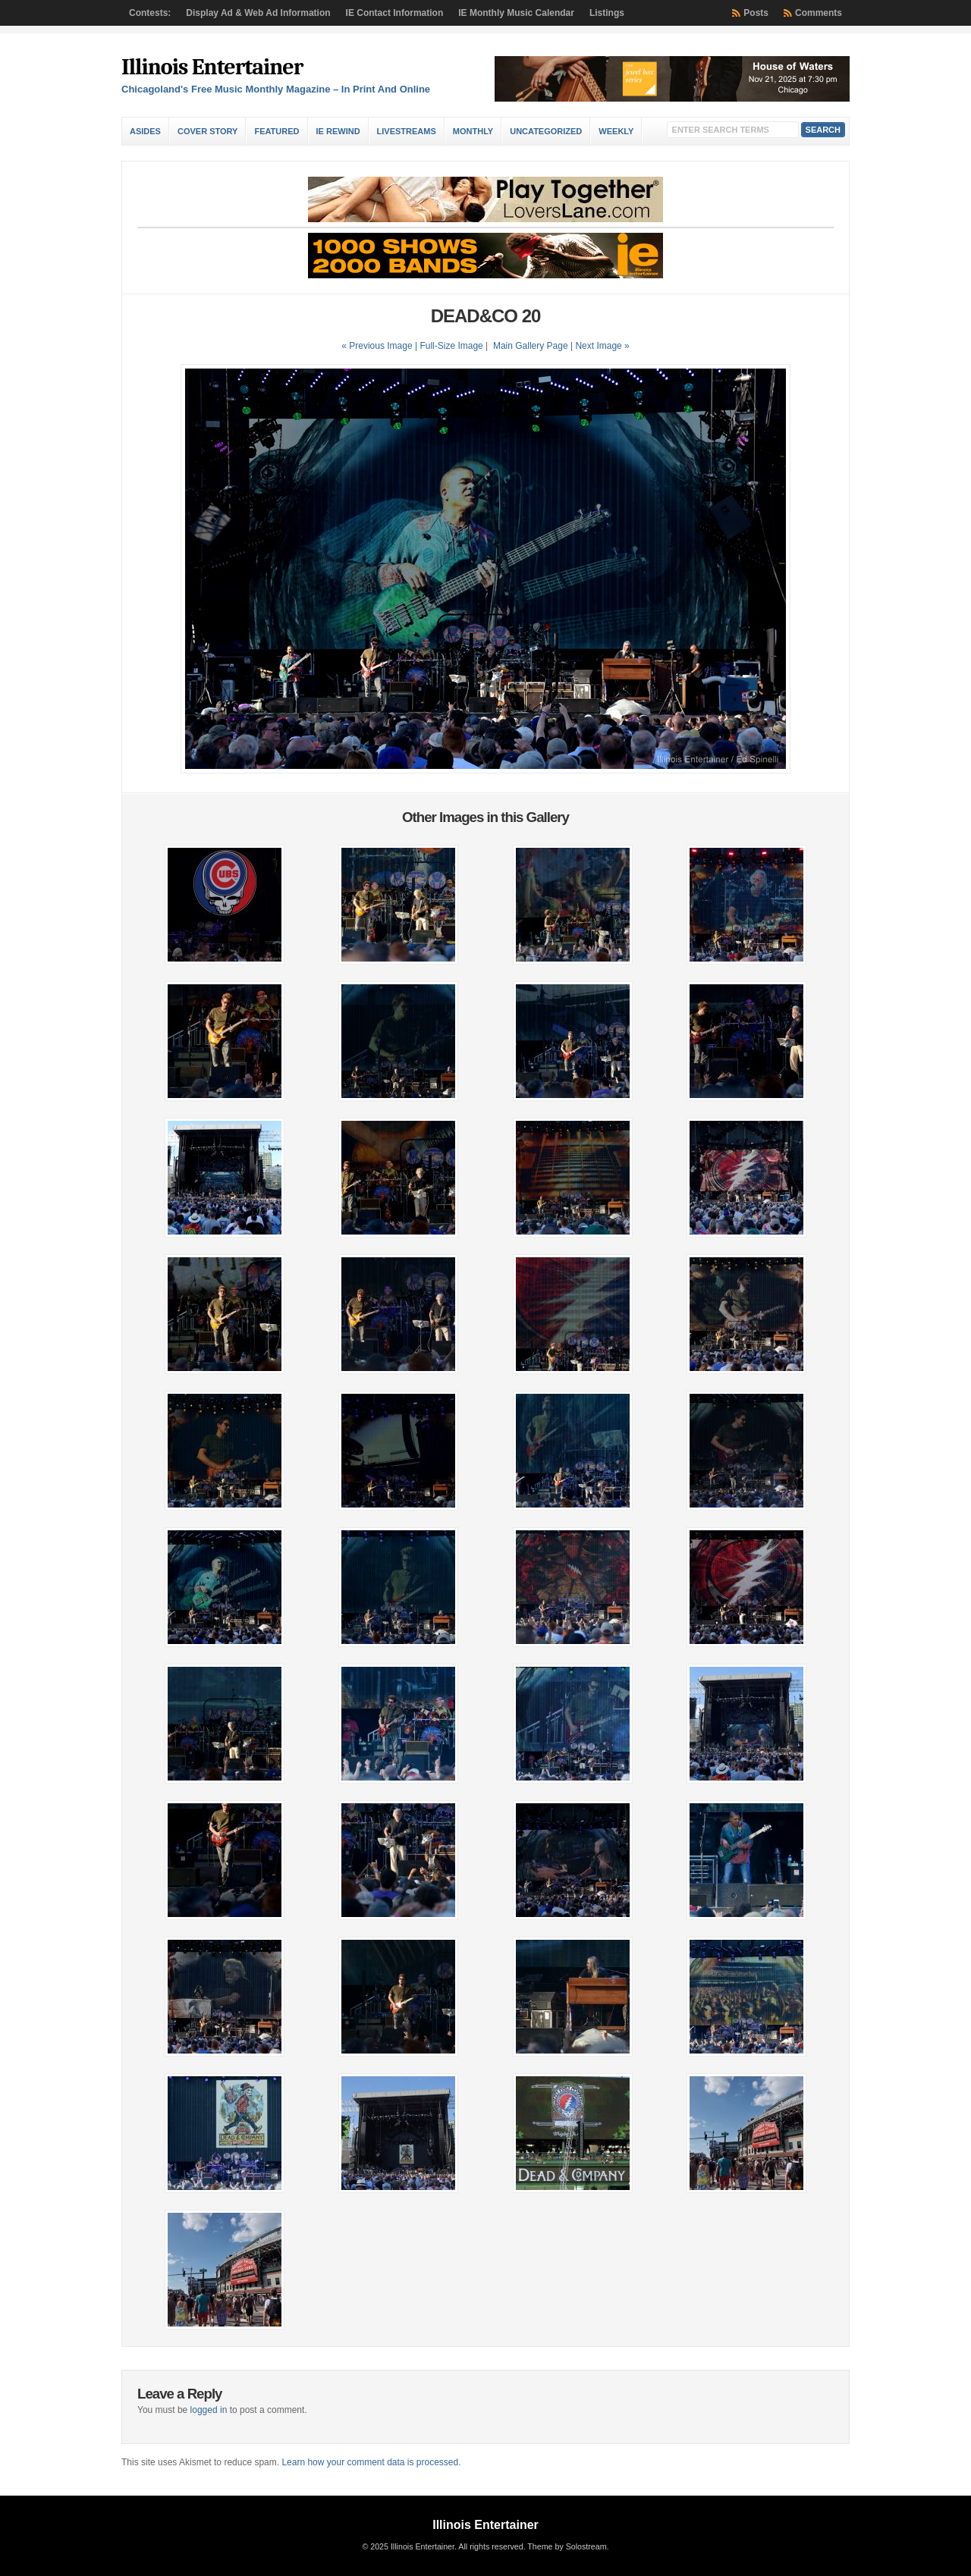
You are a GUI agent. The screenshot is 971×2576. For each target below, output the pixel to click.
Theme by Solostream (566, 2546)
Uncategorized (546, 131)
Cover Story (207, 131)
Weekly (616, 131)
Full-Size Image (451, 345)
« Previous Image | (380, 345)
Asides (145, 131)
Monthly (473, 131)
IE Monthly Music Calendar (516, 13)
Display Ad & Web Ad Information (258, 13)
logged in (209, 2410)
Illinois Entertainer (212, 67)
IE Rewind (338, 131)
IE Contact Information (395, 13)
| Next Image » (600, 345)
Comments (818, 13)
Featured (276, 131)
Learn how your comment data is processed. (370, 2462)
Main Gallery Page (530, 345)
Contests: (150, 13)
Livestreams (406, 131)
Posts (755, 13)
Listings (606, 13)
